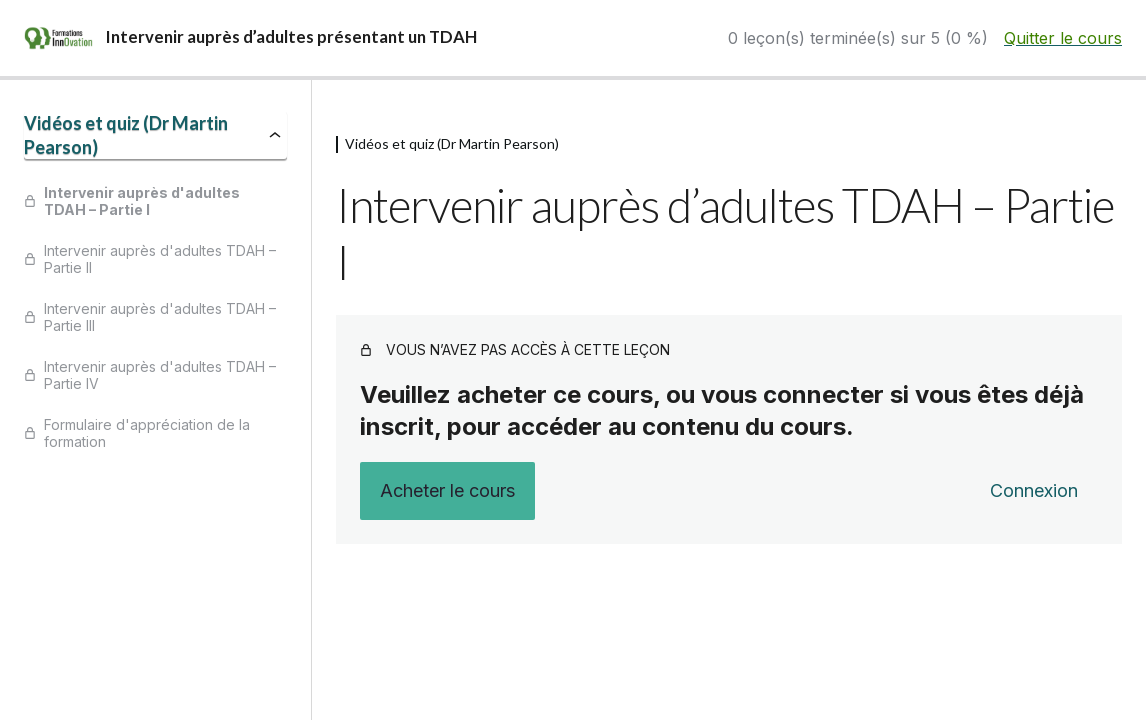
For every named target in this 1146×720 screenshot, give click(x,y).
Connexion (1034, 490)
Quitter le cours (1063, 38)
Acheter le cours (447, 490)
